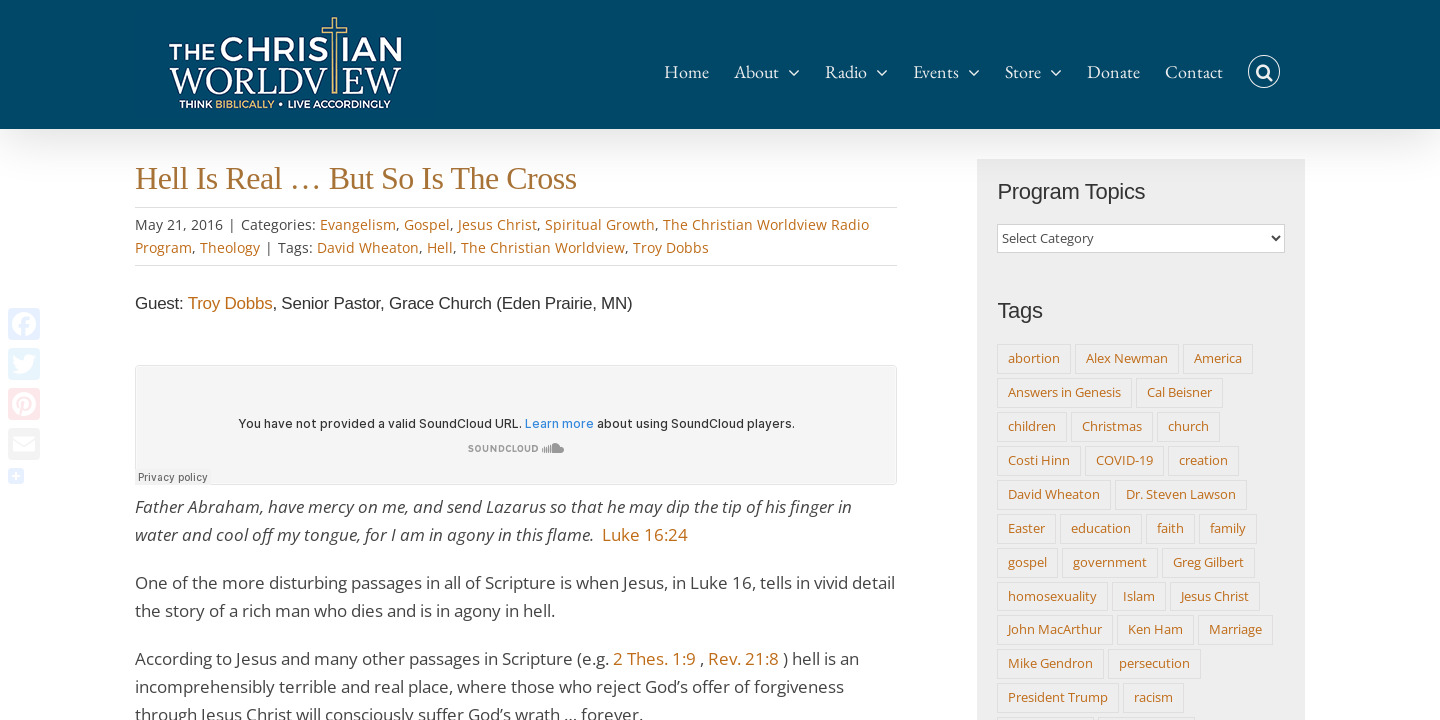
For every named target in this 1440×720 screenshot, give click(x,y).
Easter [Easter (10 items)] (1026, 528)
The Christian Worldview (543, 247)
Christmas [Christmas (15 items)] (1112, 426)
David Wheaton (368, 247)
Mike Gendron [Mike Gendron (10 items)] (1050, 663)
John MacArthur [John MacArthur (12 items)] (1055, 629)
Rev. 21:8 (743, 658)
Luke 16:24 (645, 534)
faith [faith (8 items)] (1170, 528)
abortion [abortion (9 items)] (1034, 358)
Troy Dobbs (671, 247)
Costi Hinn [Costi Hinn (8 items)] (1039, 460)
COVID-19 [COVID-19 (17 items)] (1124, 460)
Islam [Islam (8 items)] (1139, 596)
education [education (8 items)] (1101, 528)
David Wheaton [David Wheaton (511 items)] (1054, 494)
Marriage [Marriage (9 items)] (1235, 629)
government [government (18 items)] (1110, 562)
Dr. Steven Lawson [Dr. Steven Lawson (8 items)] (1181, 494)
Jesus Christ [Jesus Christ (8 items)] (1215, 596)
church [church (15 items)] (1188, 426)
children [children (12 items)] (1032, 426)
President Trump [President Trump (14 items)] (1058, 697)
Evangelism (358, 224)
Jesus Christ (497, 224)
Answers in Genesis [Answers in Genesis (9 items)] (1064, 392)
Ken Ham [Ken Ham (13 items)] (1155, 629)
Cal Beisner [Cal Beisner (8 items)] (1179, 392)
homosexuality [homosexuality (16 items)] (1052, 596)
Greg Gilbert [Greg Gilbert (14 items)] (1208, 562)
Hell (440, 247)
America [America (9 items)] (1218, 358)
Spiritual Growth (600, 224)
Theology (230, 247)
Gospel (427, 224)
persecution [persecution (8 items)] (1154, 663)
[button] (1289, 61)
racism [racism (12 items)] (1153, 697)
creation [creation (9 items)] (1203, 460)
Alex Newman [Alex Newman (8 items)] (1127, 358)
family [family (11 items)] (1228, 528)
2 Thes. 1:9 (654, 658)
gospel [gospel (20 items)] (1027, 562)
